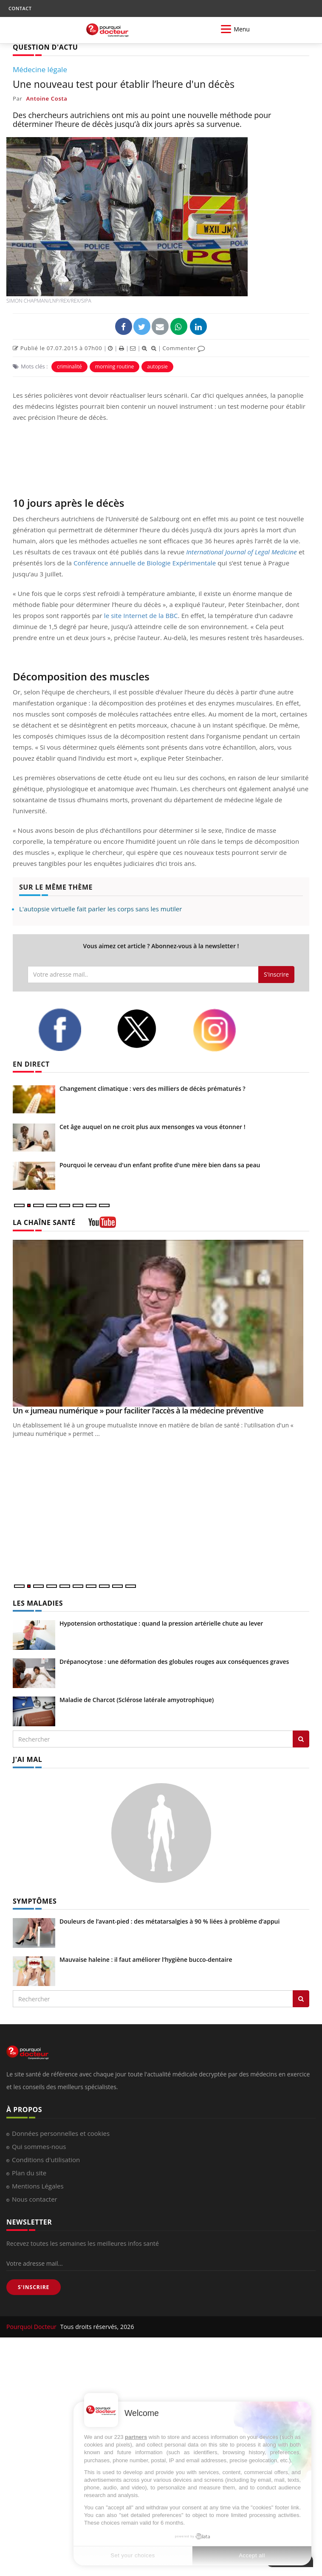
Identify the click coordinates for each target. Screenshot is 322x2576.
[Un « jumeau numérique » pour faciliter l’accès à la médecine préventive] (161, 1323)
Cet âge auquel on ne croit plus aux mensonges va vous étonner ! (152, 1127)
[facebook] (71, 1029)
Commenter (183, 348)
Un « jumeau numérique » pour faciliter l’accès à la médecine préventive (138, 1410)
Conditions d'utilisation (46, 2159)
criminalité (69, 366)
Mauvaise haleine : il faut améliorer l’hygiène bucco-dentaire (145, 1959)
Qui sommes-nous (39, 2146)
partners (136, 2437)
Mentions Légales (38, 2186)
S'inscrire (276, 974)
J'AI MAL (27, 1759)
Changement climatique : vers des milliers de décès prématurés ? (152, 1088)
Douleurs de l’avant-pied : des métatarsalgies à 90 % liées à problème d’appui (169, 1921)
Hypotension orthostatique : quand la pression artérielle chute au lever (161, 1623)
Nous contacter (34, 2199)
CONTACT (19, 8)
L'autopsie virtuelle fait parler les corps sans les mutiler (100, 909)
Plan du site (29, 2173)
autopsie (157, 366)
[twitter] (148, 1028)
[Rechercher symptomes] (301, 1998)
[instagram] (225, 1030)
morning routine (114, 366)
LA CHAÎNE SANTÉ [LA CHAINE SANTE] (44, 1222)
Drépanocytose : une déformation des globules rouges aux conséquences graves (174, 1661)
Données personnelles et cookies (61, 2133)
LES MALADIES (38, 1603)
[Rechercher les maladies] (301, 1738)
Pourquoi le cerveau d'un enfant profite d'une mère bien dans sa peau (159, 1165)
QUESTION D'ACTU (45, 47)
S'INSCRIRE (33, 2287)
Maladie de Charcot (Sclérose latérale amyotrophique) (136, 1700)
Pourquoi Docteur (32, 2327)
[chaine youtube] (102, 1225)
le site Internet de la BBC (141, 615)
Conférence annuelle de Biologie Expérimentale (144, 563)
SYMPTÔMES (34, 1901)
